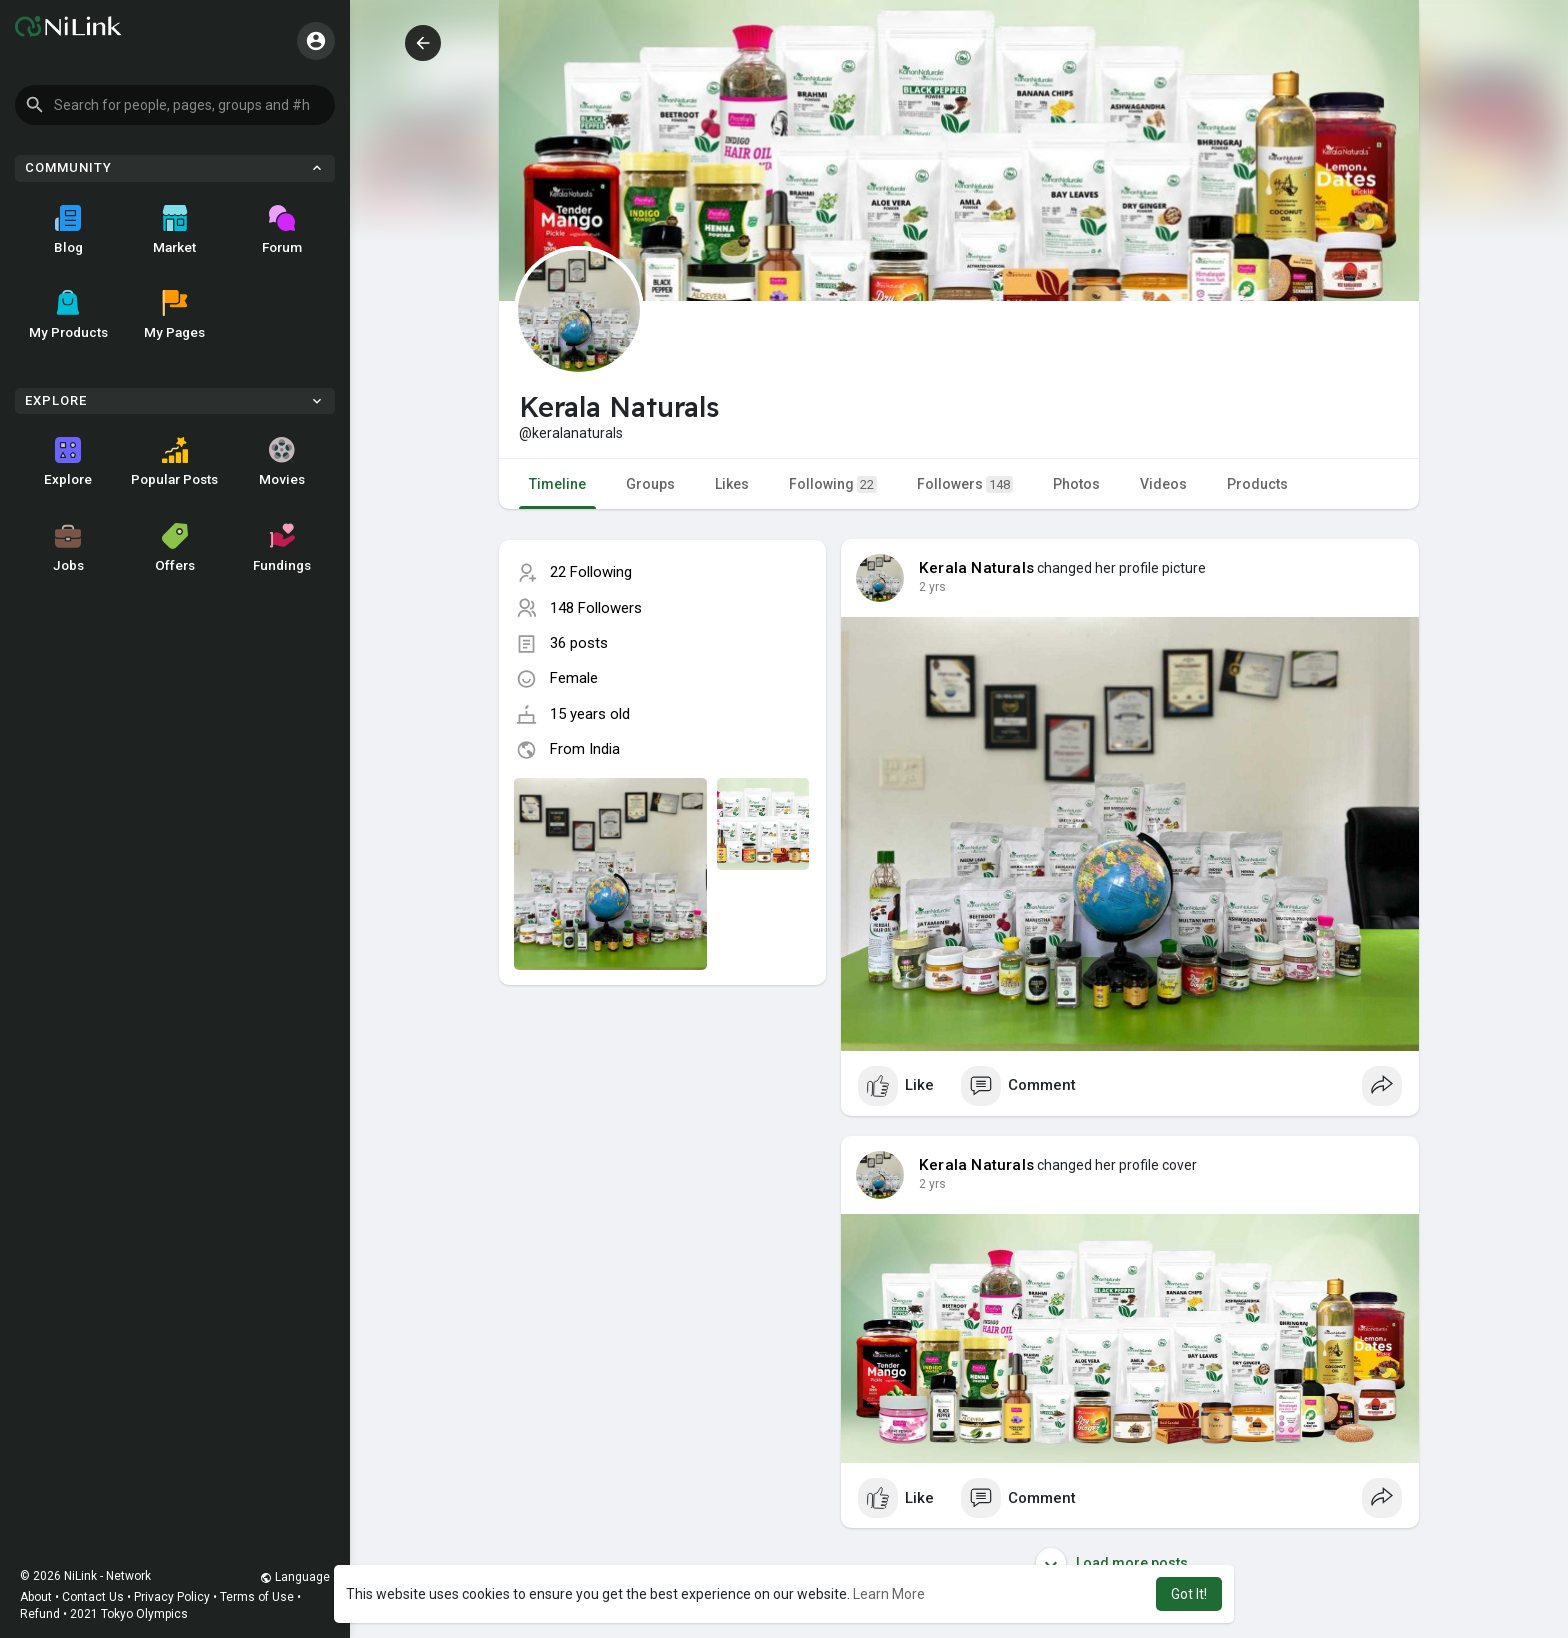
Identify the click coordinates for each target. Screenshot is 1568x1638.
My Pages (174, 315)
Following (833, 484)
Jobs (68, 548)
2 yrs (932, 587)
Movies (282, 462)
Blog (68, 230)
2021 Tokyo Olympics (129, 1614)
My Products (68, 315)
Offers (175, 548)
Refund (40, 1614)
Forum (282, 230)
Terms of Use (257, 1597)
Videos (1163, 484)
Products (1257, 484)
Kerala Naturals (976, 568)
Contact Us (93, 1597)
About (36, 1597)
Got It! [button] (1189, 1594)
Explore (68, 462)
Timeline (557, 484)
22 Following (591, 572)
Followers (965, 484)
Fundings (282, 548)
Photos (1076, 484)
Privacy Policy (172, 1597)
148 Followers (596, 608)
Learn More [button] (889, 1594)
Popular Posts (174, 462)
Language (295, 1577)
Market (174, 230)
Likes (732, 484)
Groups (650, 484)
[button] (175, 105)
